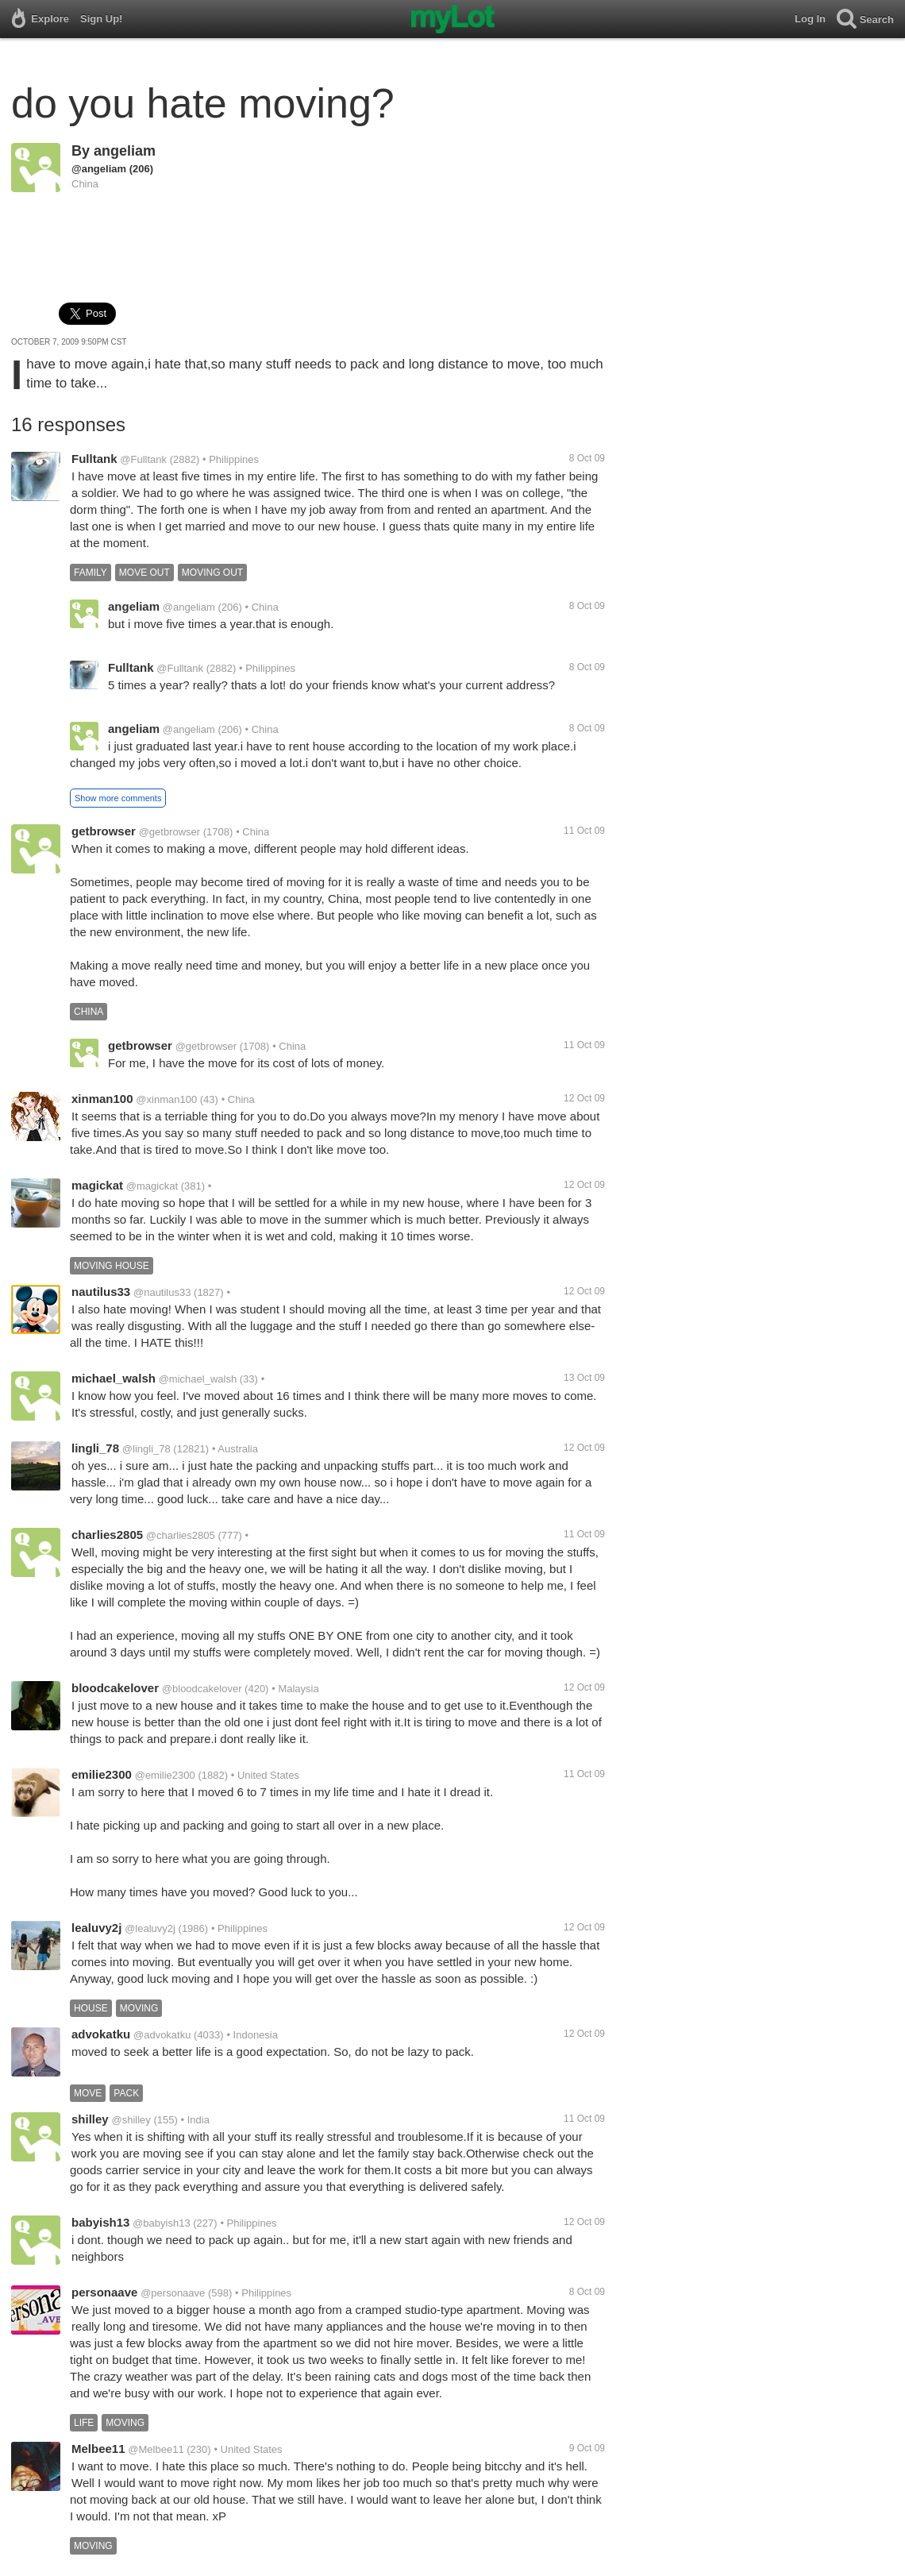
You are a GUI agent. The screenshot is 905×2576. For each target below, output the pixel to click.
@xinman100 (166, 1099)
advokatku (100, 2034)
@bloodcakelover (202, 1689)
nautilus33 (100, 1291)
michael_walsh (113, 1378)
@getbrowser (170, 832)
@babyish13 (161, 2223)
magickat (97, 1185)
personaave (104, 2292)
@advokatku (162, 2035)
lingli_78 (95, 1448)
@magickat (152, 1186)
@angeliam (98, 169)
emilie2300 (101, 1774)
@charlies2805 (180, 1535)
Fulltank (94, 458)
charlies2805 (107, 1534)
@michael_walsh (198, 1379)
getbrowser (103, 831)
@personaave (173, 2293)
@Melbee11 (155, 2449)
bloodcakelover (115, 1688)
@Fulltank (143, 459)
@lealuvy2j (150, 1928)
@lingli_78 (146, 1449)
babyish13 (100, 2222)
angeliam (125, 151)
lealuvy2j (96, 1927)
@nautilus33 (162, 1292)
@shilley (130, 2120)
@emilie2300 (165, 1775)
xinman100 (102, 1098)
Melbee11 (98, 2448)
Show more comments (118, 798)
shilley (90, 2119)
